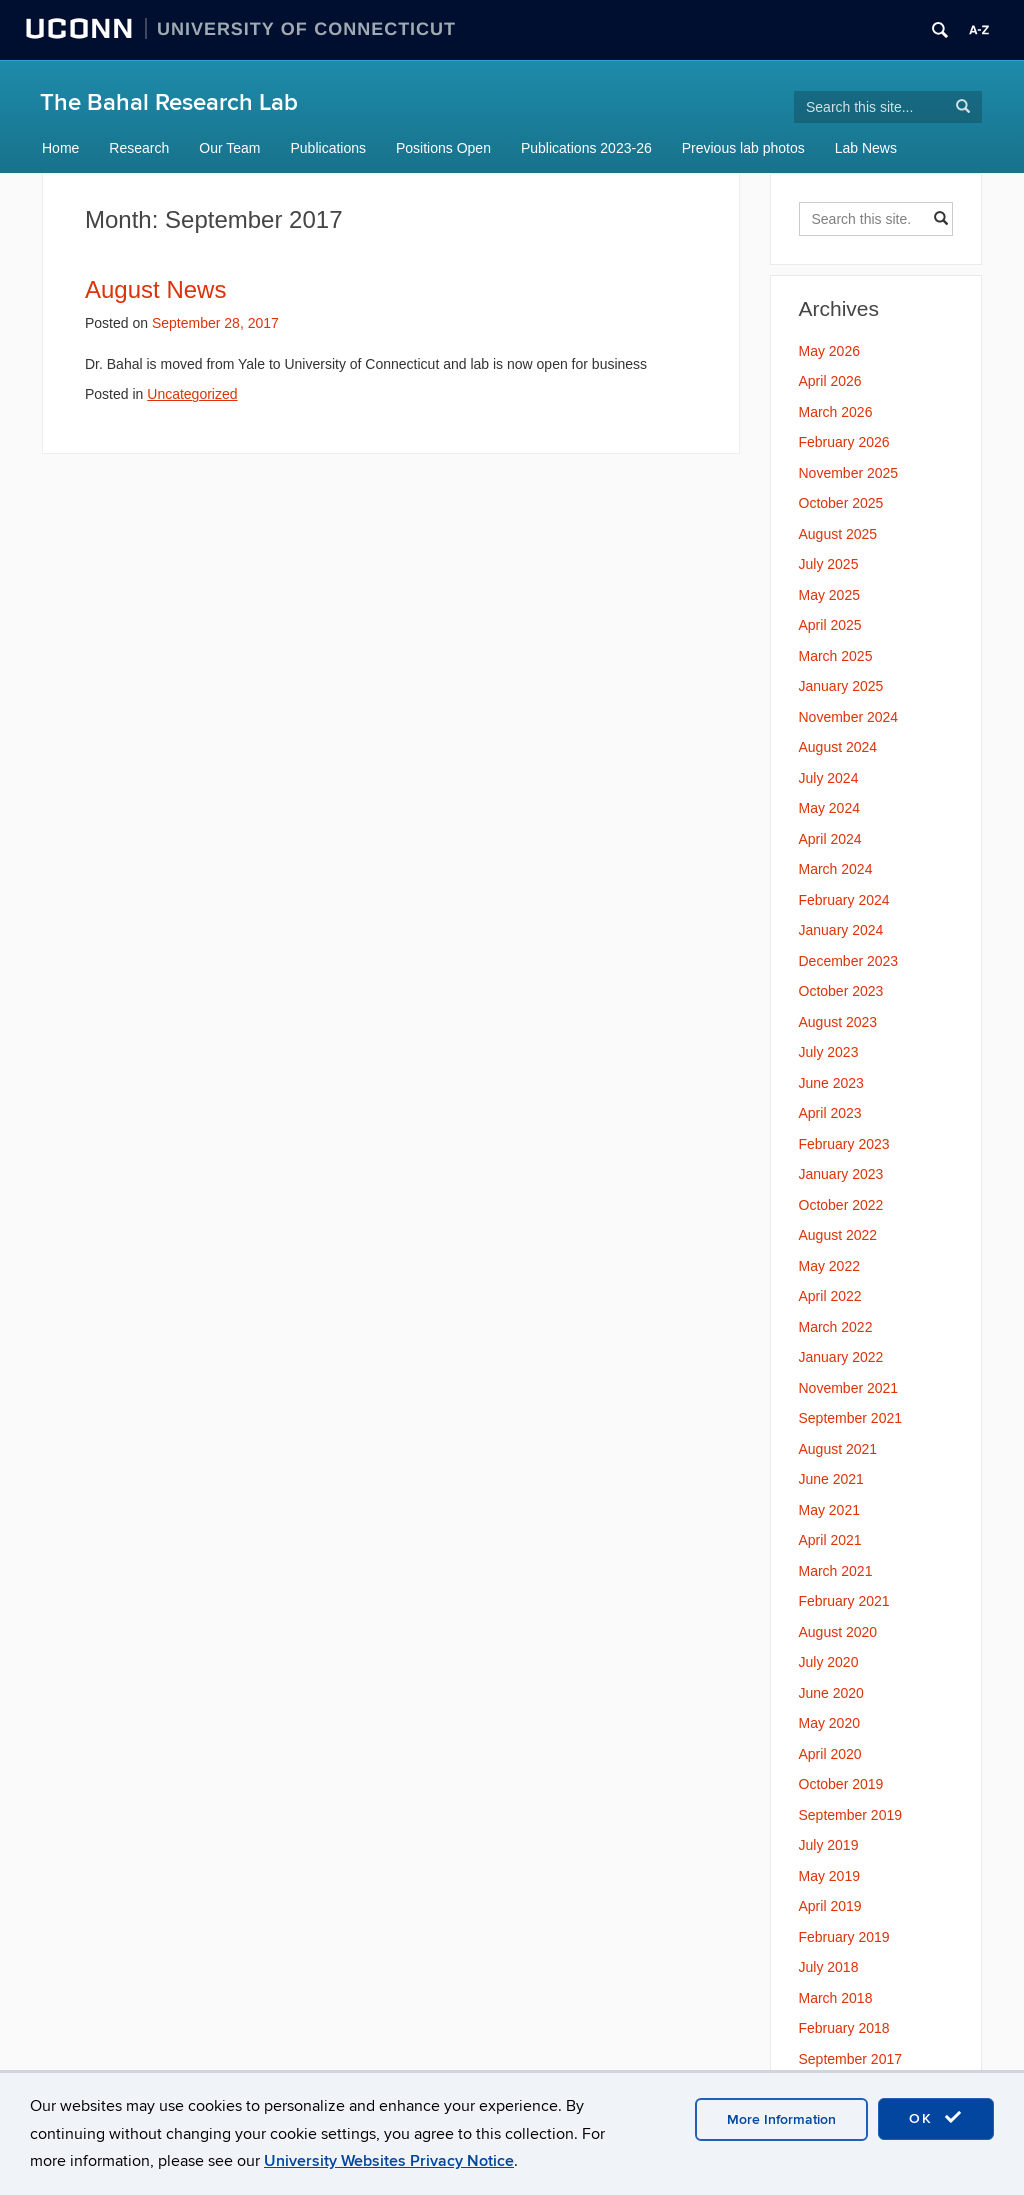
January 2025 (841, 686)
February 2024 (844, 900)
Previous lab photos (743, 148)
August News (155, 289)
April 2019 (830, 1906)
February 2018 (844, 2028)
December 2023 (849, 961)
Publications (329, 148)
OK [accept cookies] (936, 2118)
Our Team (229, 148)
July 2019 (829, 1845)
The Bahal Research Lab (169, 102)
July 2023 (829, 1052)
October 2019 (841, 1784)
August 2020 (838, 1632)
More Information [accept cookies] (781, 2119)
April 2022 (830, 1296)
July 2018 (829, 1967)
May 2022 (829, 1266)
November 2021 (849, 1388)
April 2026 (830, 381)
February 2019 (844, 1937)
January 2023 (841, 1174)
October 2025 (841, 503)
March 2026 (836, 412)
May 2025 (829, 595)
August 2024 (838, 747)
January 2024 (841, 930)
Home (60, 148)
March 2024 (836, 869)
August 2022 (838, 1235)
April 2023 (830, 1113)
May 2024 (829, 808)
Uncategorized (192, 394)
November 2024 (849, 717)
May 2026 (829, 351)
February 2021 (844, 1601)
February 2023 (844, 1144)
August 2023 (838, 1022)
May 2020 (829, 1723)
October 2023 (841, 991)
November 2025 (849, 473)
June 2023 (831, 1083)
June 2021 (831, 1479)
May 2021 (829, 1510)
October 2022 (841, 1205)
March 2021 (836, 1571)
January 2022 (841, 1357)
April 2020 (830, 1754)
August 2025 (838, 534)
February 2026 (844, 442)
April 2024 (830, 839)
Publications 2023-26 (586, 148)
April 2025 (830, 625)
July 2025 (829, 564)
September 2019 (851, 1815)
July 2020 (829, 1662)
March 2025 (836, 656)
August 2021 (838, 1449)
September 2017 (851, 2059)
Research (139, 148)
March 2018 (836, 1998)
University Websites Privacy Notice (389, 2161)
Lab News (866, 148)
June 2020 (831, 1693)
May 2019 (829, 1876)
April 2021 (830, 1540)
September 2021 (851, 1418)
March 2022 (836, 1327)
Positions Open (443, 148)
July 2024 (829, 778)
